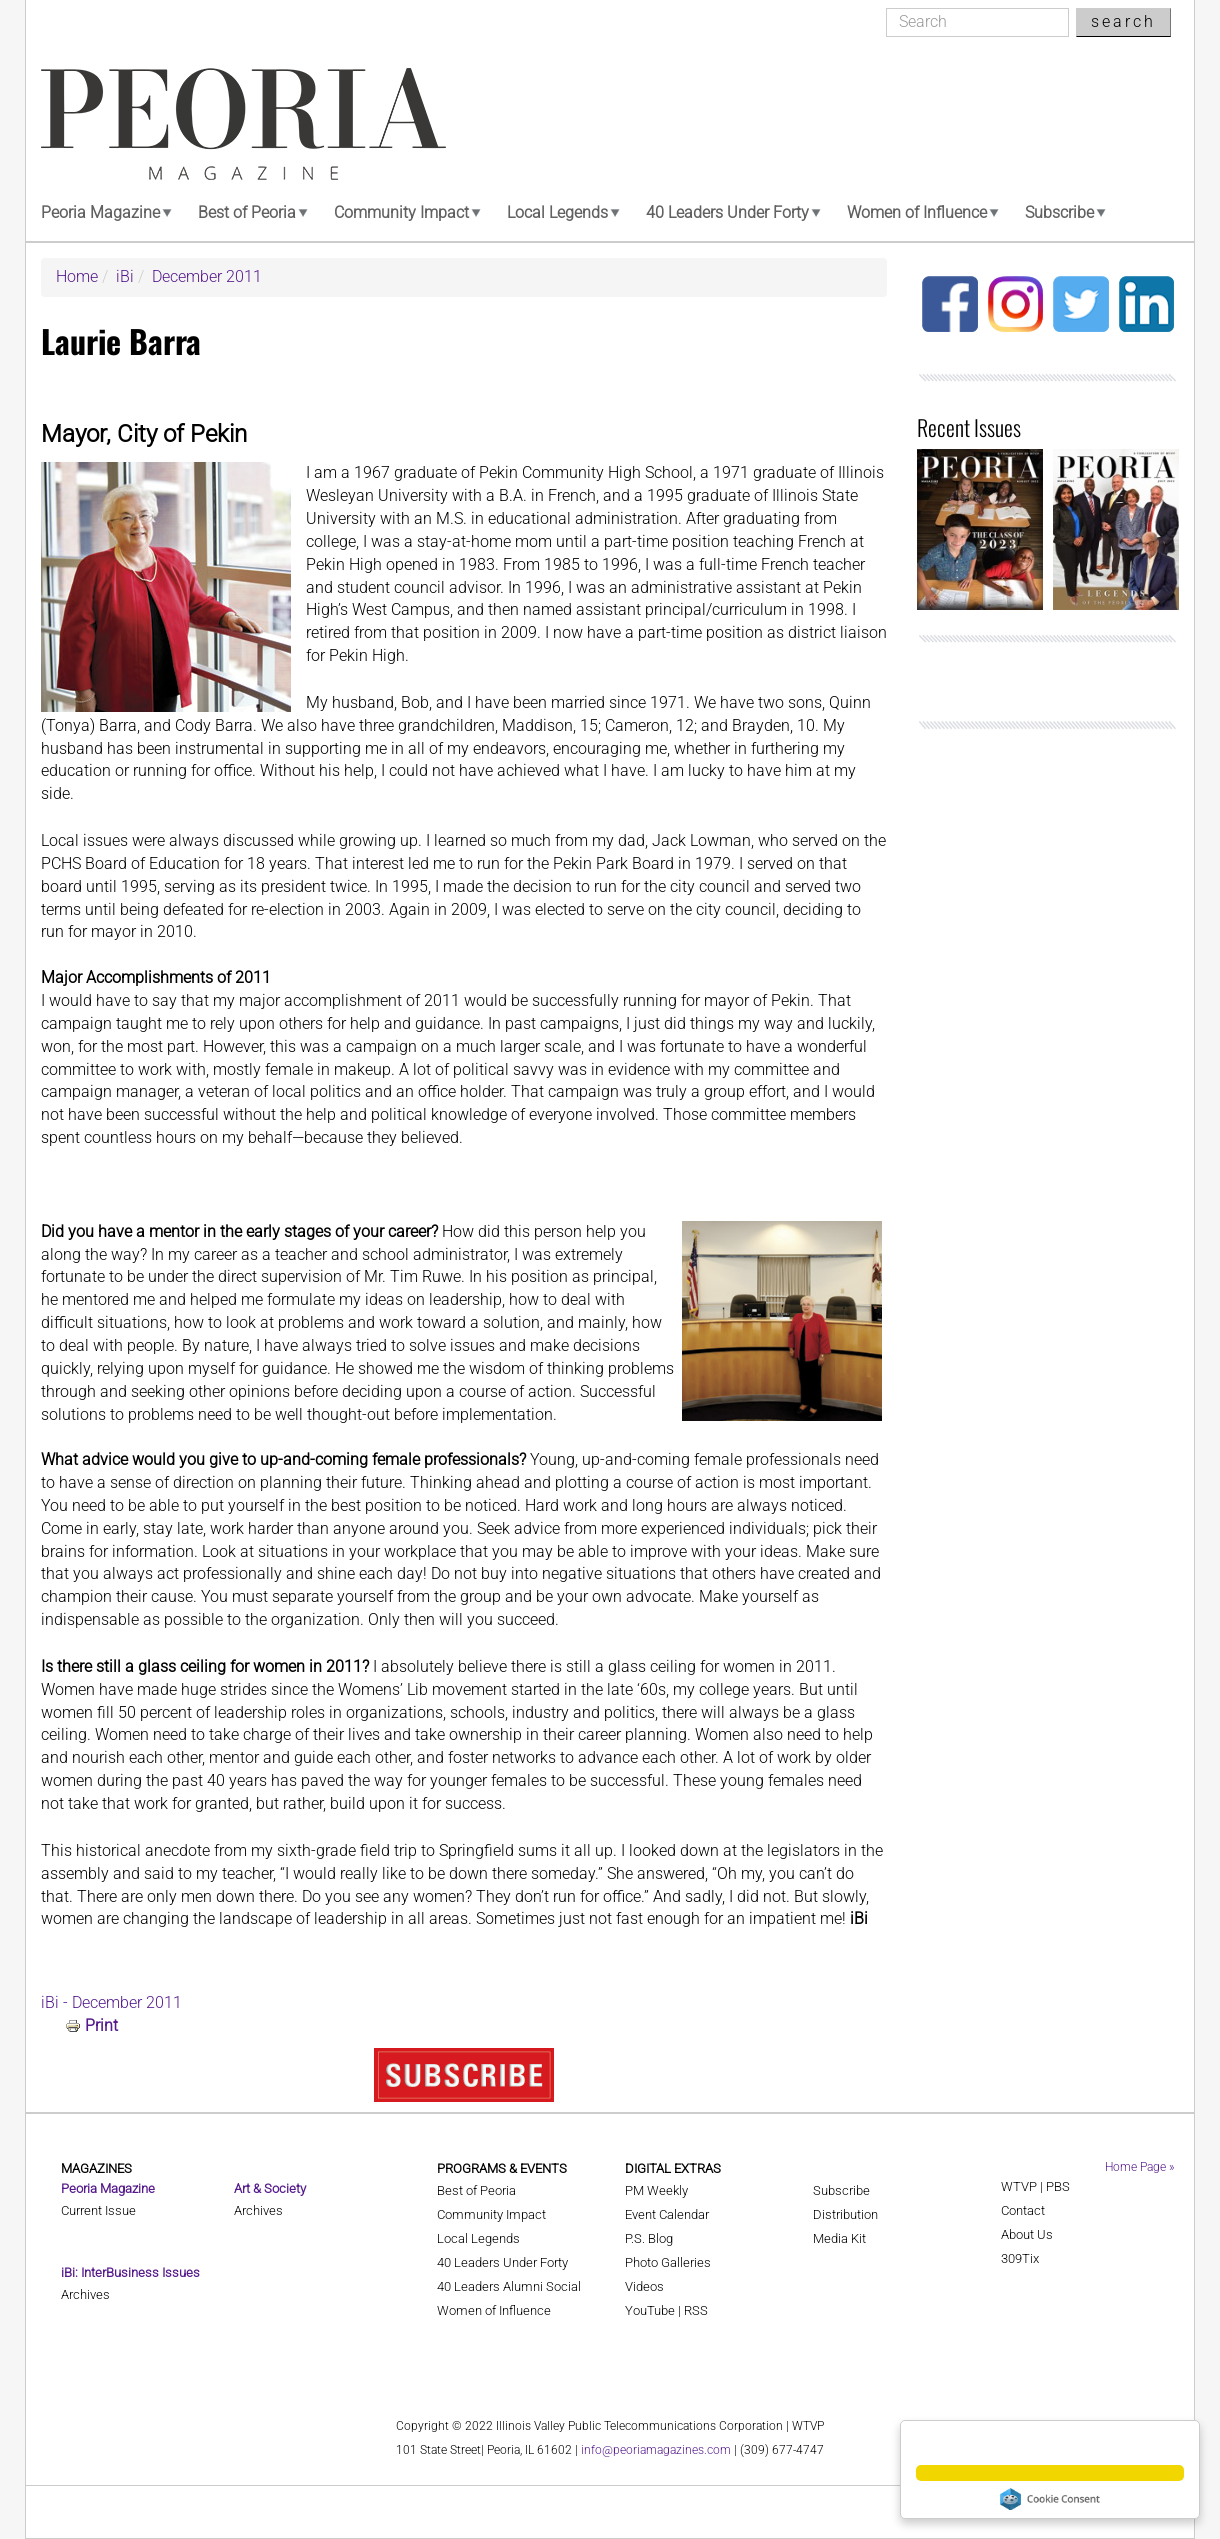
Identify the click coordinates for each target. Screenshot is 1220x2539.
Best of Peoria (247, 212)
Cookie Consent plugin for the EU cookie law (1050, 2499)
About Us (1027, 2234)
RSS (696, 2310)
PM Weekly (656, 2190)
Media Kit (839, 2238)
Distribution (845, 2214)
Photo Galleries (668, 2262)
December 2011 (207, 276)
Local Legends (557, 212)
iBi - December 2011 (111, 2002)
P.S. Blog (649, 2238)
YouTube (650, 2310)
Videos (644, 2286)
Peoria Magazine (100, 212)
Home (77, 276)
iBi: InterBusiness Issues (130, 2272)
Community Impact (401, 212)
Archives (85, 2294)
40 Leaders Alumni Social (509, 2286)
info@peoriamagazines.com (656, 2450)
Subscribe (1059, 212)
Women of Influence (917, 212)
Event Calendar (667, 2214)
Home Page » (1139, 2167)
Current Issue (98, 2210)
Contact (1023, 2210)
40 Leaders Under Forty (727, 212)
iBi (125, 276)
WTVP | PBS (1035, 2186)
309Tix (1020, 2258)
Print (101, 2025)
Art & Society (270, 2188)
